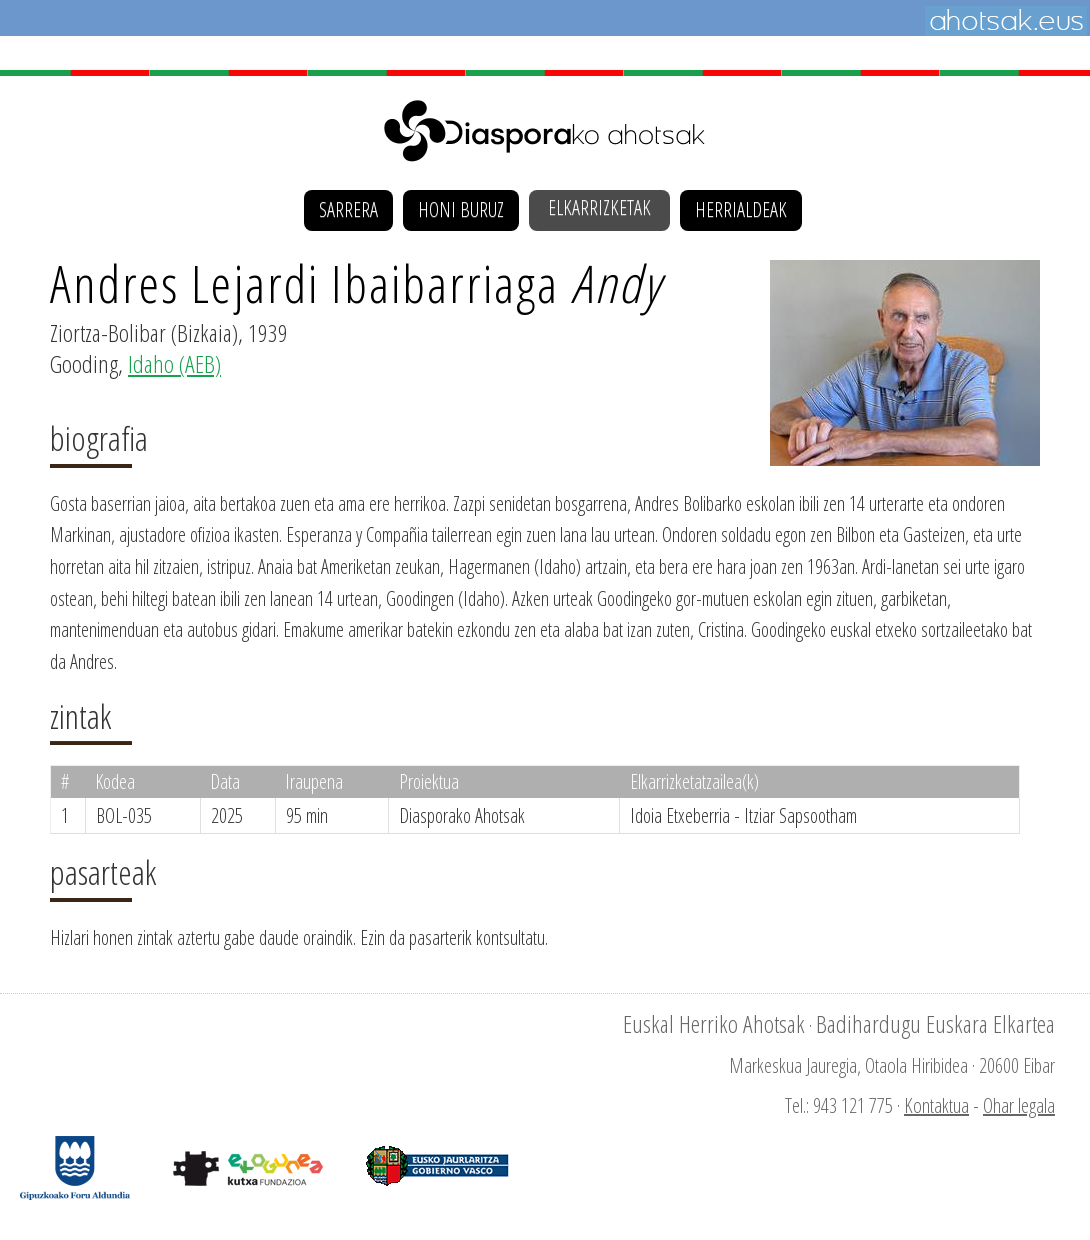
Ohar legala (1019, 1105)
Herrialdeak (741, 209)
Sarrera (348, 209)
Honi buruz (461, 209)
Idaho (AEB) (174, 363)
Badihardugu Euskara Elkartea (935, 1023)
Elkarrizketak (599, 207)
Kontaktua (936, 1105)
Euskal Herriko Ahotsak (714, 1023)
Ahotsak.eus (1006, 21)
